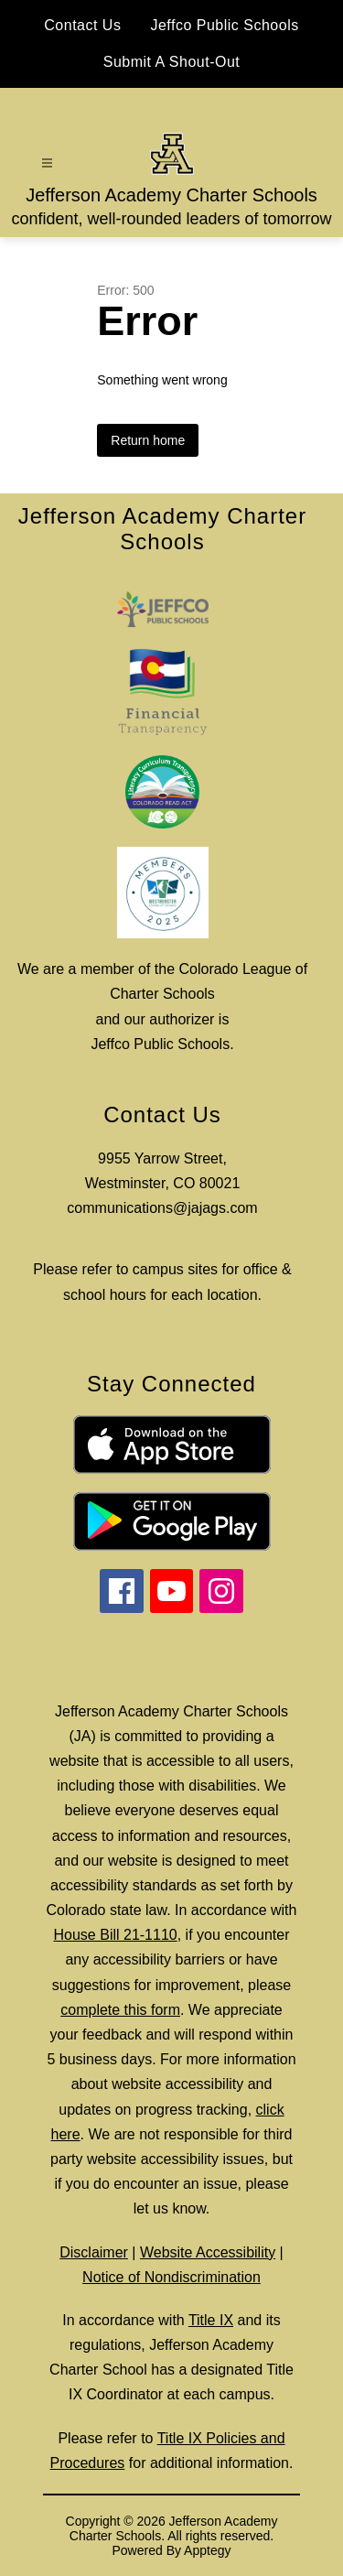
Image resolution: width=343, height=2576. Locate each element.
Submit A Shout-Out (172, 62)
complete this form (120, 2010)
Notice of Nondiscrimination (171, 2277)
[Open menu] (47, 163)
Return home (148, 440)
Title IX (210, 2320)
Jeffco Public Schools (224, 25)
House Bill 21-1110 (115, 1935)
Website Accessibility (207, 2252)
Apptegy (207, 2550)
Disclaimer (93, 2252)
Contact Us (82, 25)
